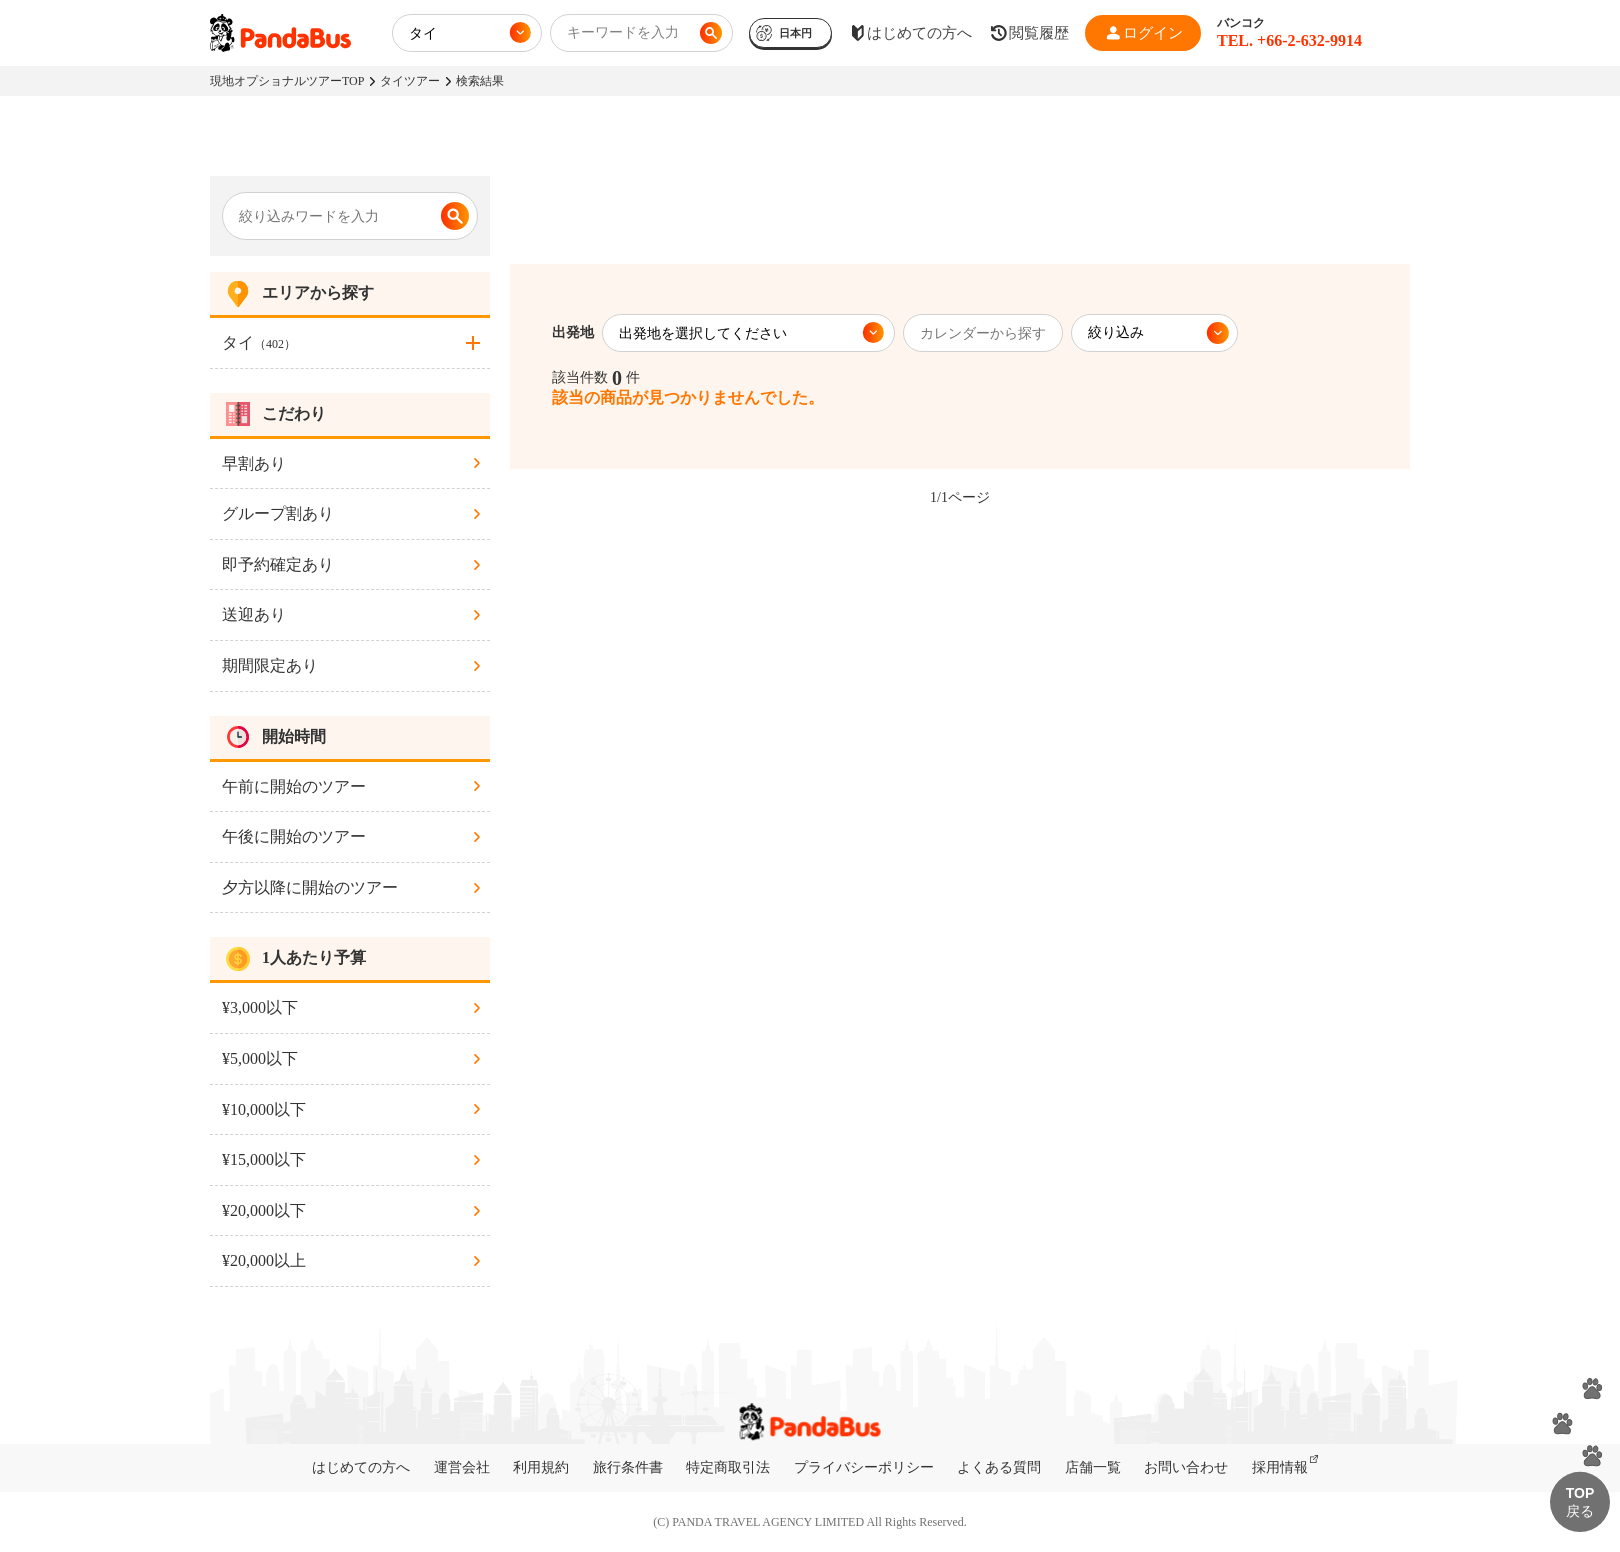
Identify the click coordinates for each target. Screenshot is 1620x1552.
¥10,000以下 (264, 1109)
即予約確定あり (278, 564)
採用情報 (1280, 1467)
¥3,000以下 (260, 1007)
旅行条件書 (628, 1467)
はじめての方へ (361, 1467)
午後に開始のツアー (294, 836)
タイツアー (410, 81)
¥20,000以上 (264, 1260)
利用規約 (541, 1467)
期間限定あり (270, 665)
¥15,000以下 (264, 1159)
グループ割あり (278, 513)
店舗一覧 (1093, 1467)
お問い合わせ (1186, 1467)
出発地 (573, 332)
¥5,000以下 (260, 1058)
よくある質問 (999, 1467)
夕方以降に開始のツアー (310, 887)
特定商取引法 (728, 1467)
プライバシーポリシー (864, 1467)
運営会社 (462, 1467)
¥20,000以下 (264, 1210)
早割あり (254, 463)
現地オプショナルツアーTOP (287, 81)
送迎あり (254, 614)
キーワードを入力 (623, 32)
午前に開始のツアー (294, 786)
